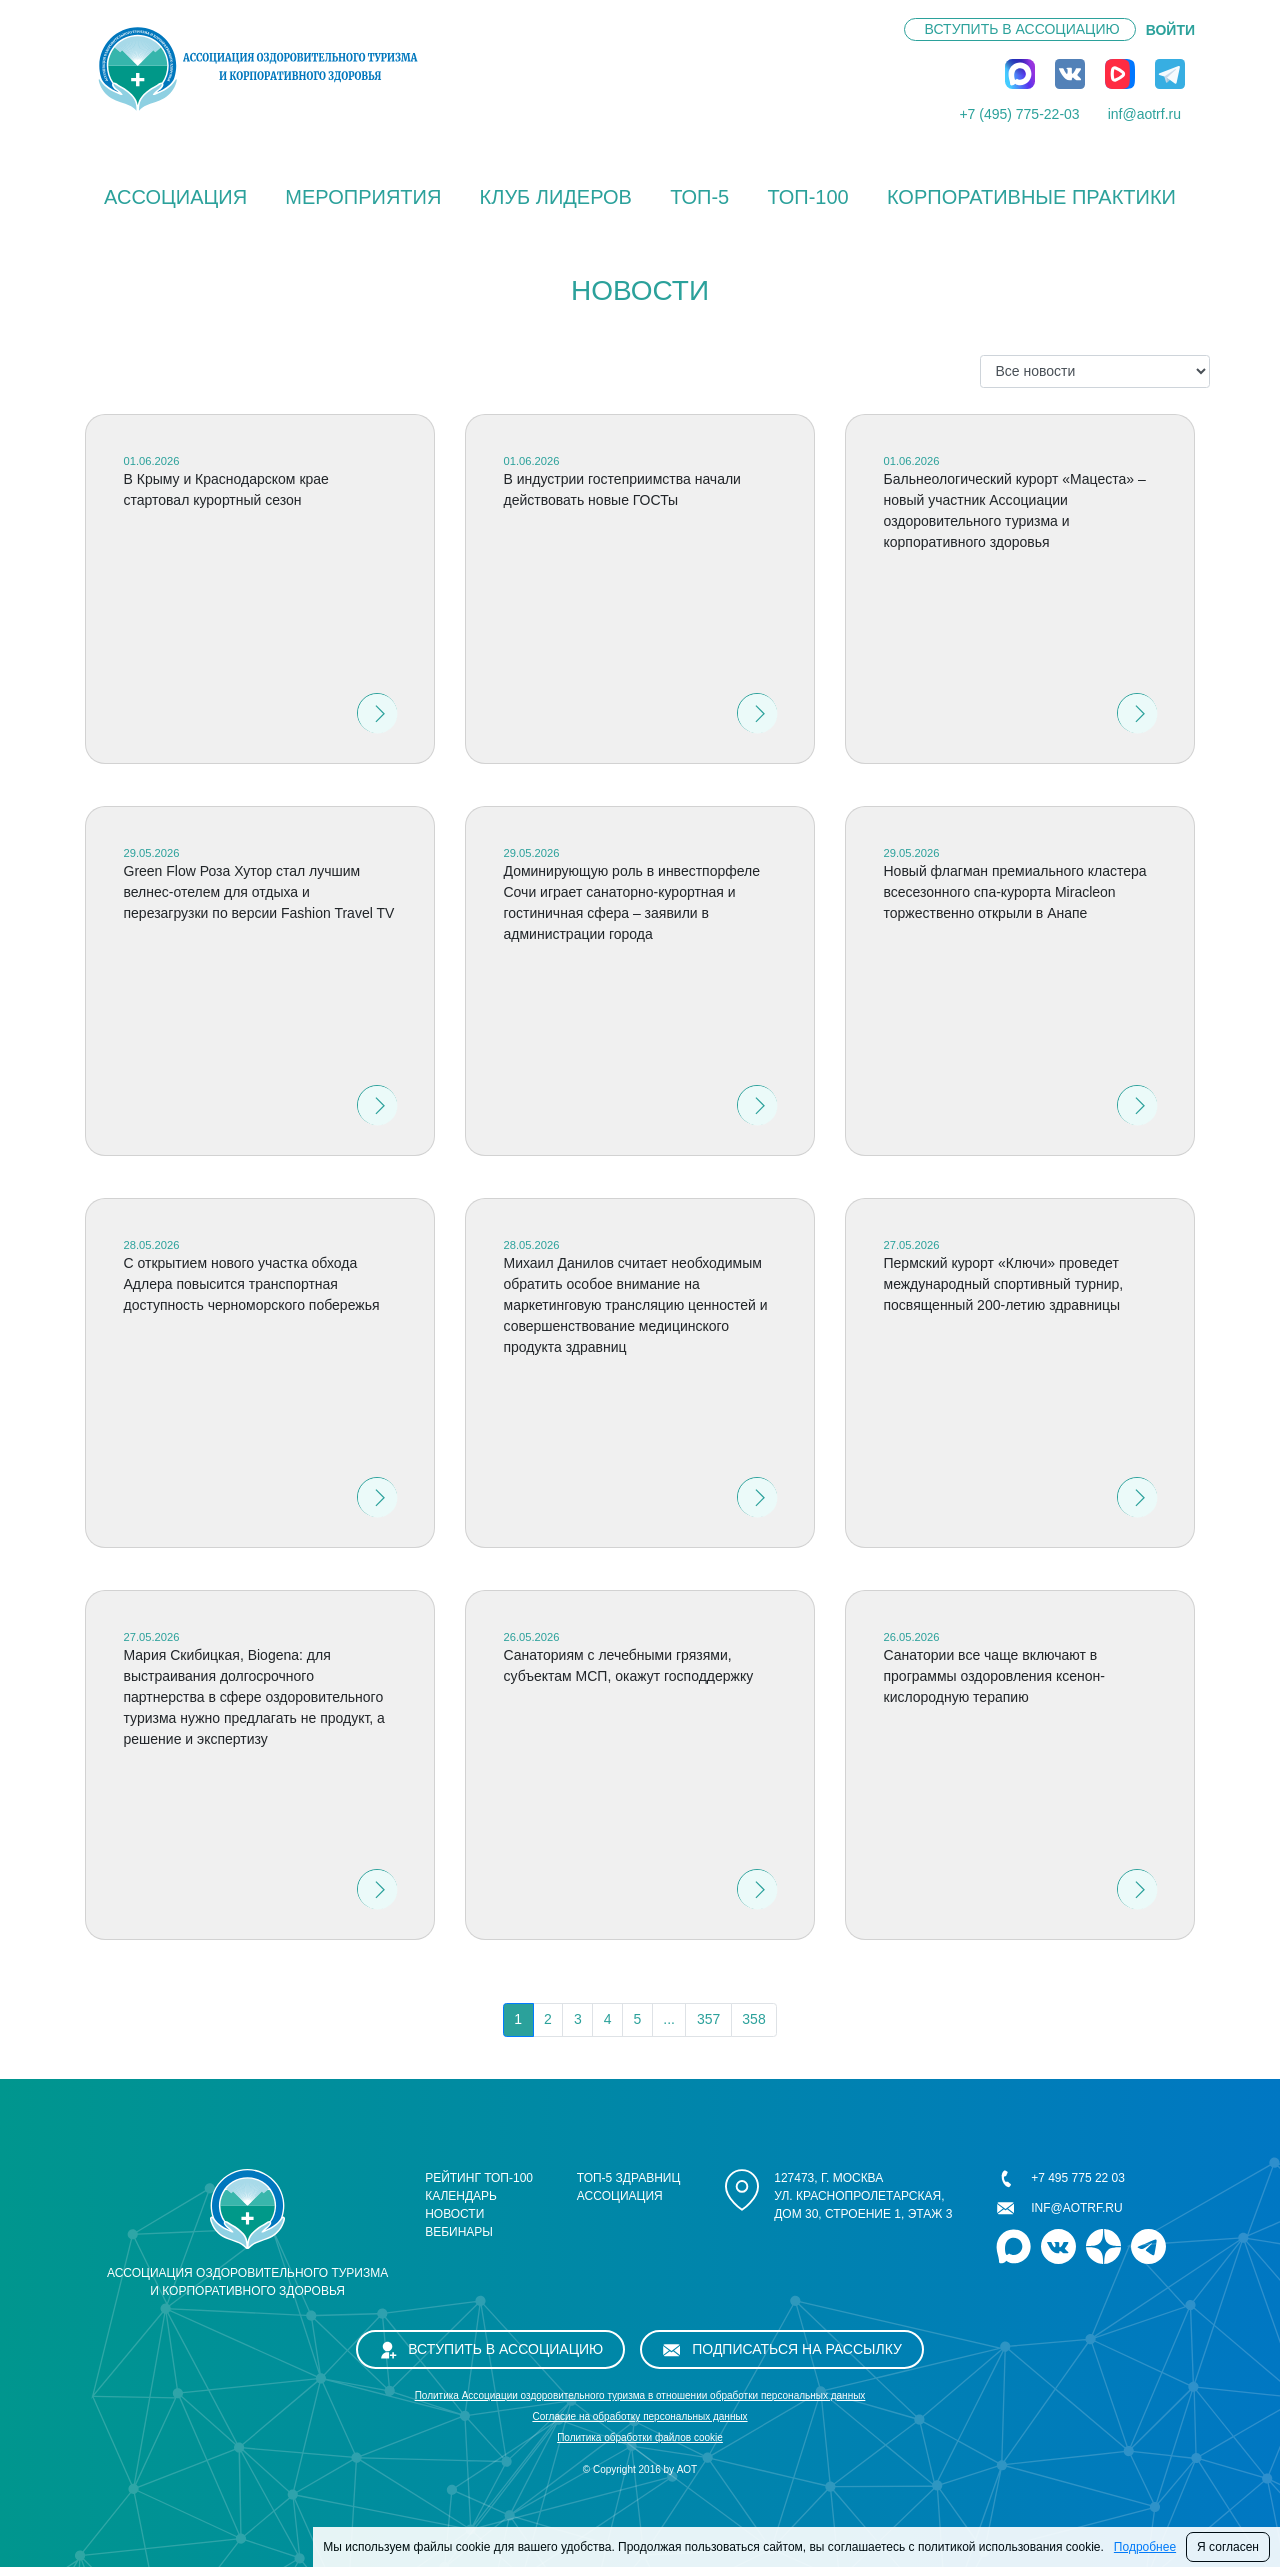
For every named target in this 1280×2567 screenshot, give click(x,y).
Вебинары (459, 2232)
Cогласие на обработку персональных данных (639, 2416)
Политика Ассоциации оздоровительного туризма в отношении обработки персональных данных (640, 2395)
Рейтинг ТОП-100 (479, 2178)
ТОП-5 (699, 197)
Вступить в (1022, 29)
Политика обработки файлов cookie (640, 2437)
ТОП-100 (807, 197)
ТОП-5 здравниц (629, 2178)
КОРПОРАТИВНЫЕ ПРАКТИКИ (1031, 197)
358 (753, 2019)
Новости (454, 2214)
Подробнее (1145, 2547)
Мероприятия (363, 197)
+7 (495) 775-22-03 (1019, 114)
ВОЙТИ (1170, 30)
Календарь (461, 2196)
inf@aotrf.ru (1144, 114)
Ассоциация (175, 197)
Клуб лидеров (556, 197)
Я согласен (1228, 2547)
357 (708, 2019)
